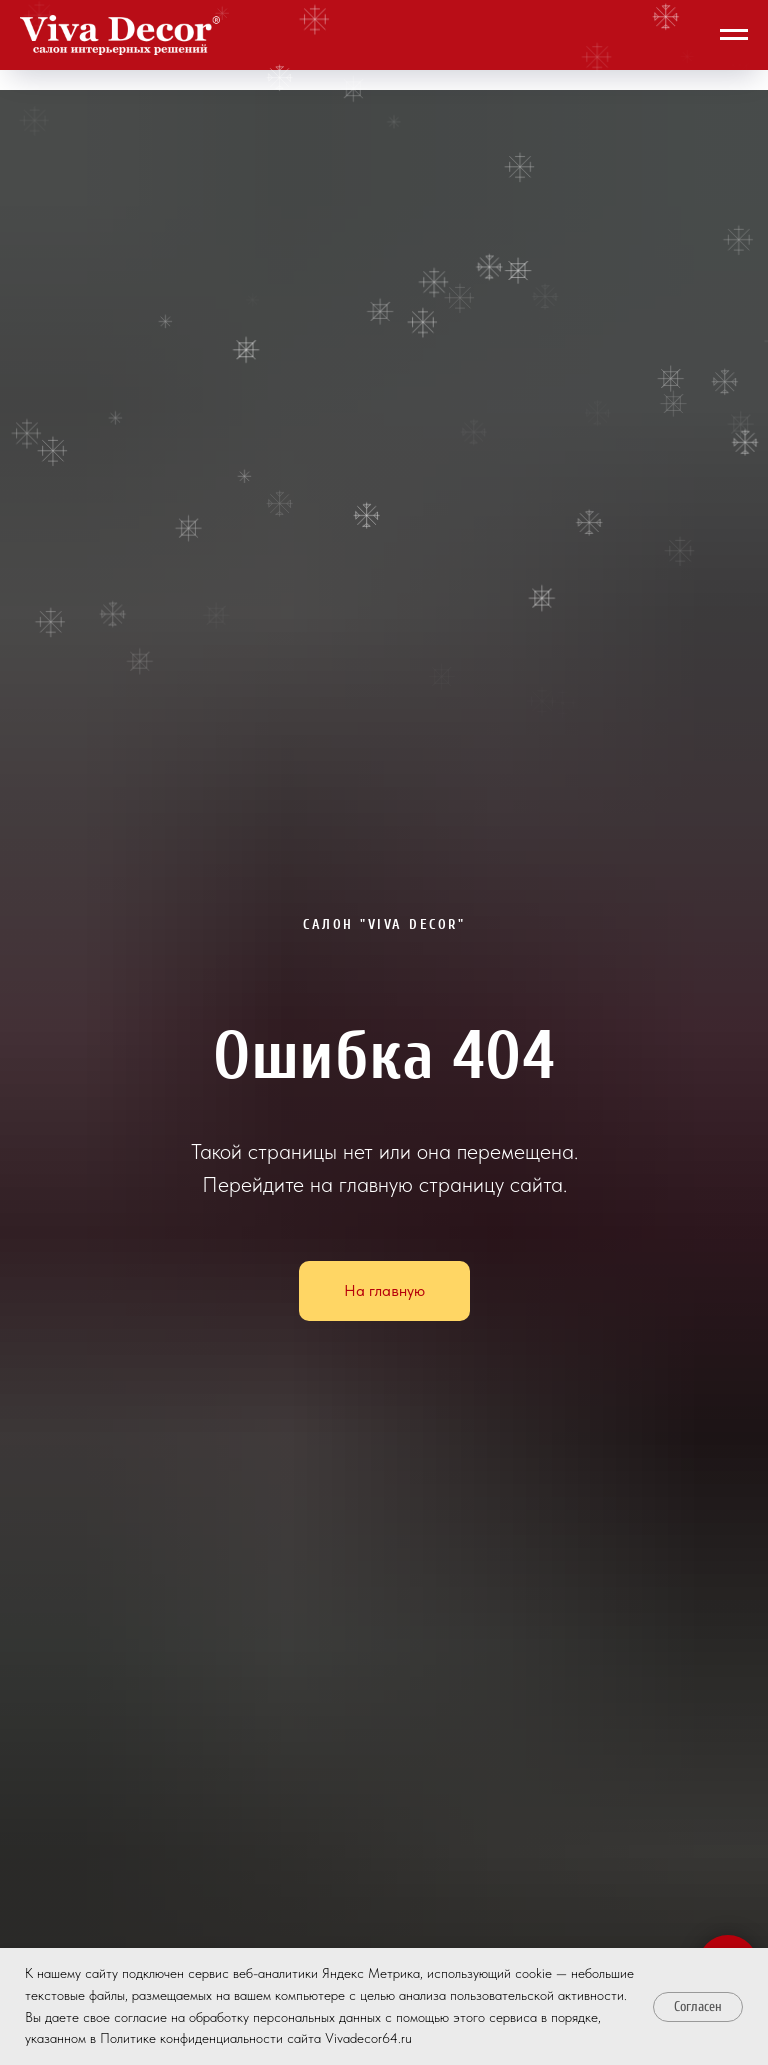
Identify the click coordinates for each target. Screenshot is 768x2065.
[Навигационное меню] (734, 35)
